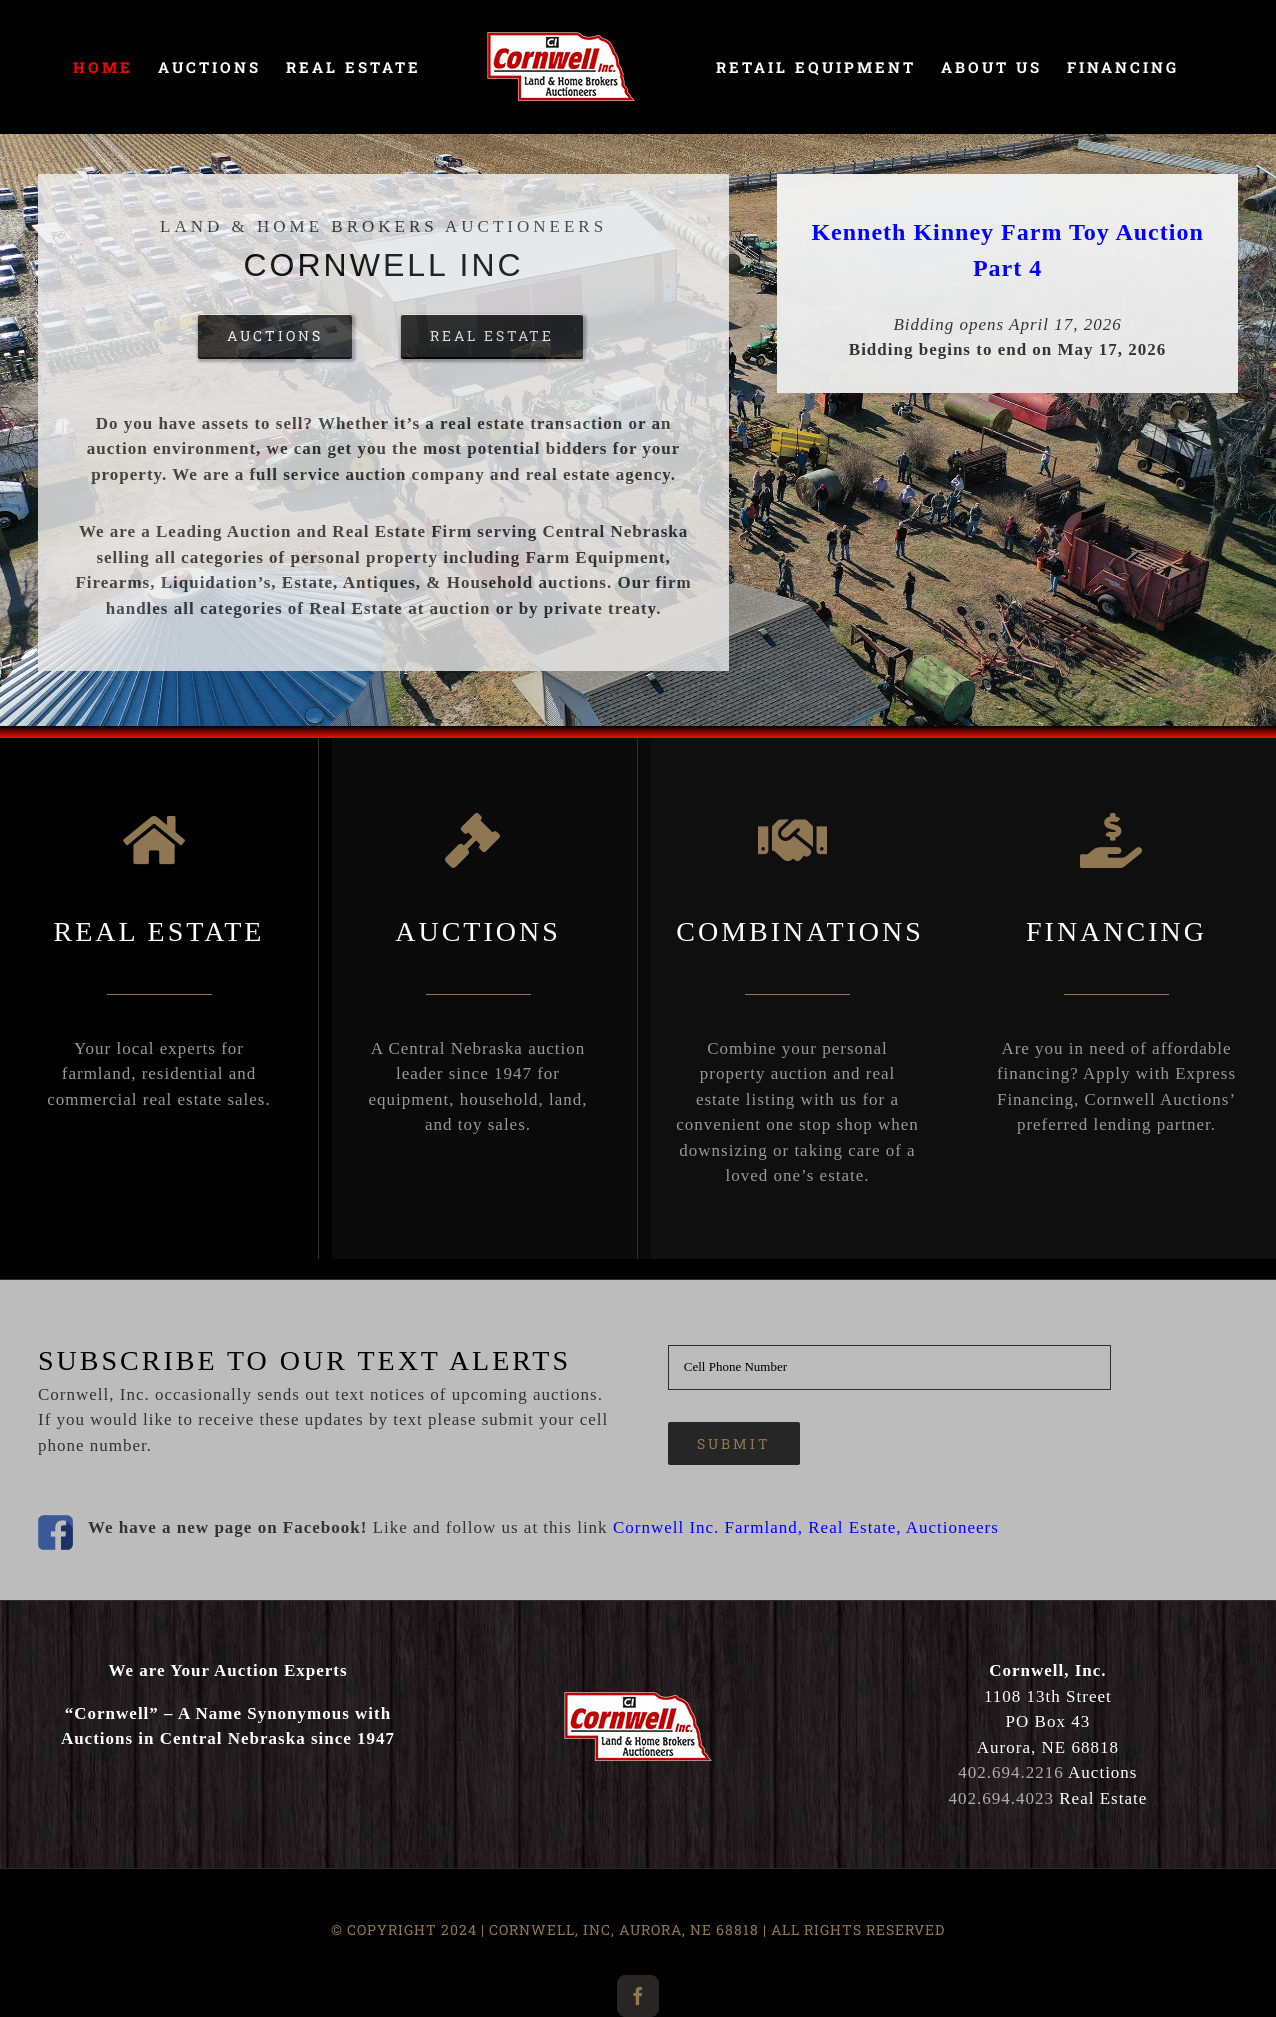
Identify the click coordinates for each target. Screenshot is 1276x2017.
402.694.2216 (1011, 1772)
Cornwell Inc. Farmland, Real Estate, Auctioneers (806, 1527)
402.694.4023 (1002, 1798)
